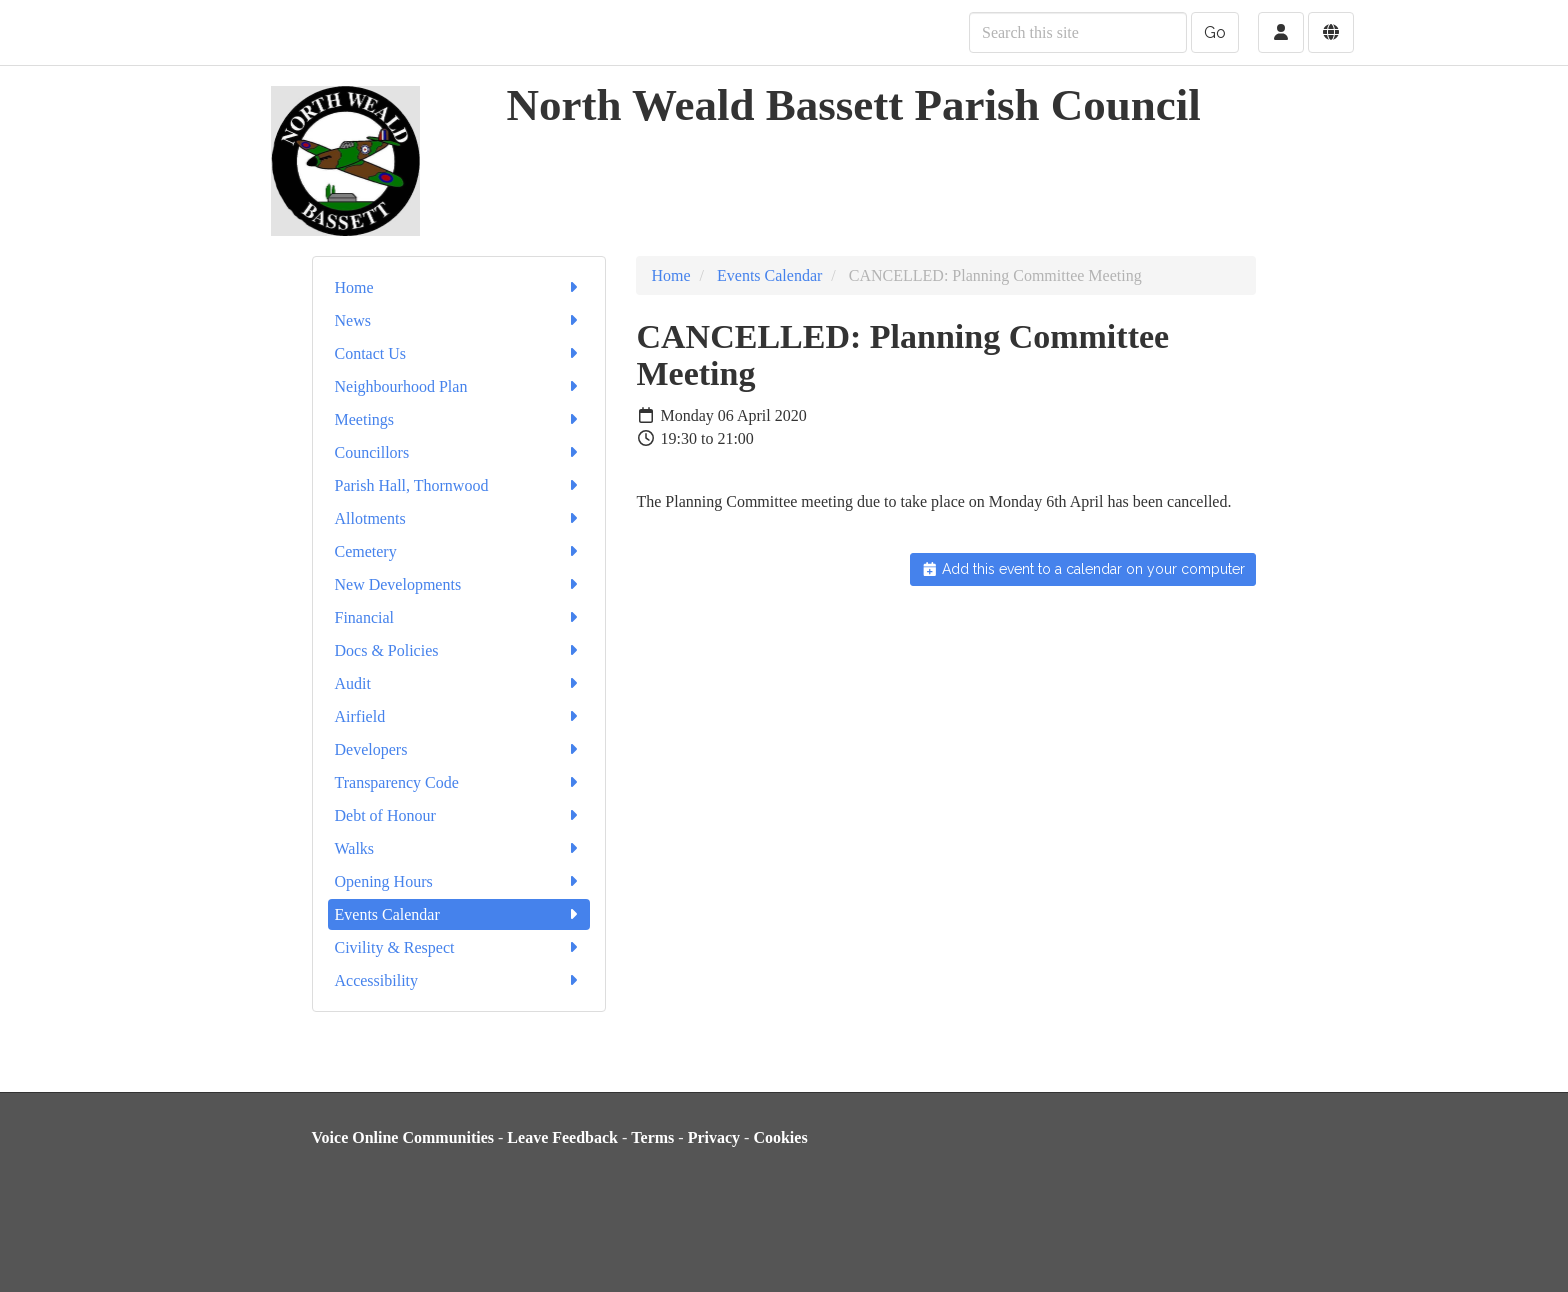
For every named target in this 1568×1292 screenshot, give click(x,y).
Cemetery (459, 551)
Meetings (459, 419)
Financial (459, 617)
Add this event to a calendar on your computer (1083, 569)
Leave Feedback (562, 1137)
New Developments (459, 584)
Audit (459, 683)
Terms (652, 1137)
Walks (459, 848)
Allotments (459, 518)
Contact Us (459, 353)
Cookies (780, 1137)
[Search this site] (1078, 32)
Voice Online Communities (403, 1137)
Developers (459, 749)
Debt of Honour (459, 815)
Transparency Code (459, 782)
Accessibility (459, 980)
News (459, 320)
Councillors (459, 452)
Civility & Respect (459, 947)
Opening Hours (459, 881)
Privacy (714, 1137)
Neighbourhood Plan (459, 386)
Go (1215, 32)
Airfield (459, 716)
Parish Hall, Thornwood (459, 485)
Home (459, 287)
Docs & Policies (459, 650)
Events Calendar (459, 914)
